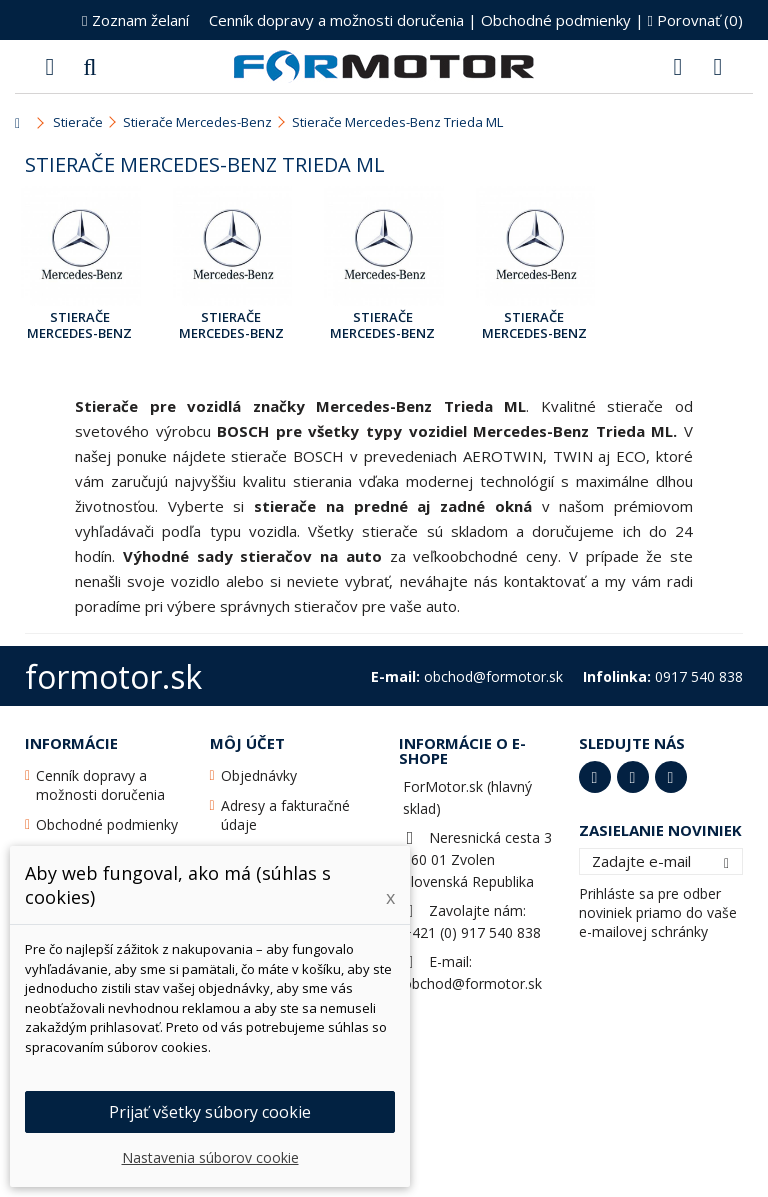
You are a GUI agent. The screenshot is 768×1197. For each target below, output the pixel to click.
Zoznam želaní (135, 20)
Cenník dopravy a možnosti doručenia (336, 20)
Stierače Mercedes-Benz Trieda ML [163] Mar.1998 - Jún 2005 (79, 326)
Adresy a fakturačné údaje (285, 815)
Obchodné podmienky (556, 20)
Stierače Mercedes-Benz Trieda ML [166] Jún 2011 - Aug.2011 (382, 326)
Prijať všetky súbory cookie (210, 1112)
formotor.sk (113, 676)
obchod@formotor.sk (472, 983)
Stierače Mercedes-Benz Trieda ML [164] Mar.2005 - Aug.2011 (231, 326)
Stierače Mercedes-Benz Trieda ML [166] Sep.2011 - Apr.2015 (534, 326)
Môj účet (247, 743)
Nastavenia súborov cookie (210, 1157)
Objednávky (259, 775)
